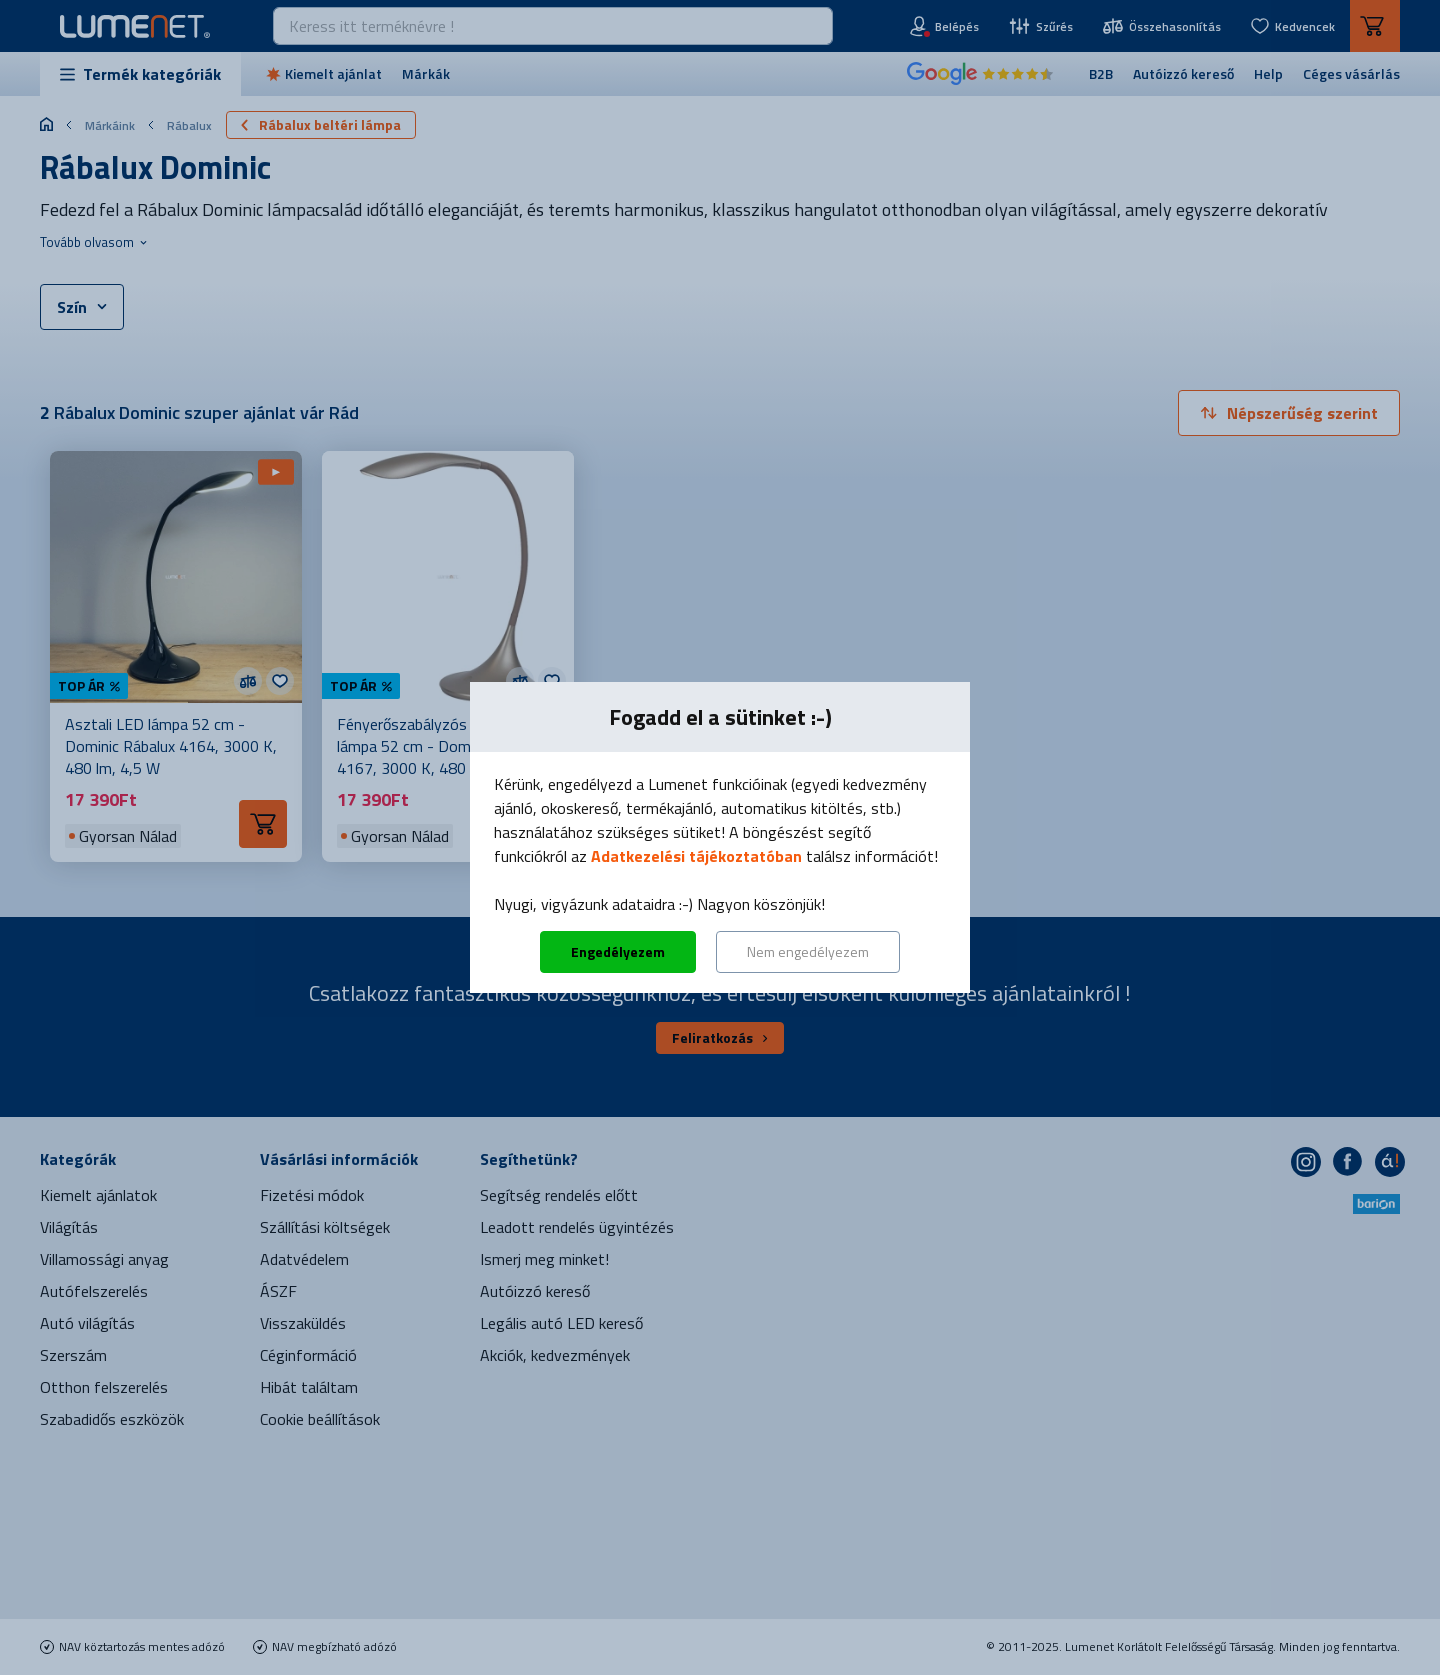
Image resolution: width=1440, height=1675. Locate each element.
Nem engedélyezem (808, 951)
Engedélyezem (618, 951)
